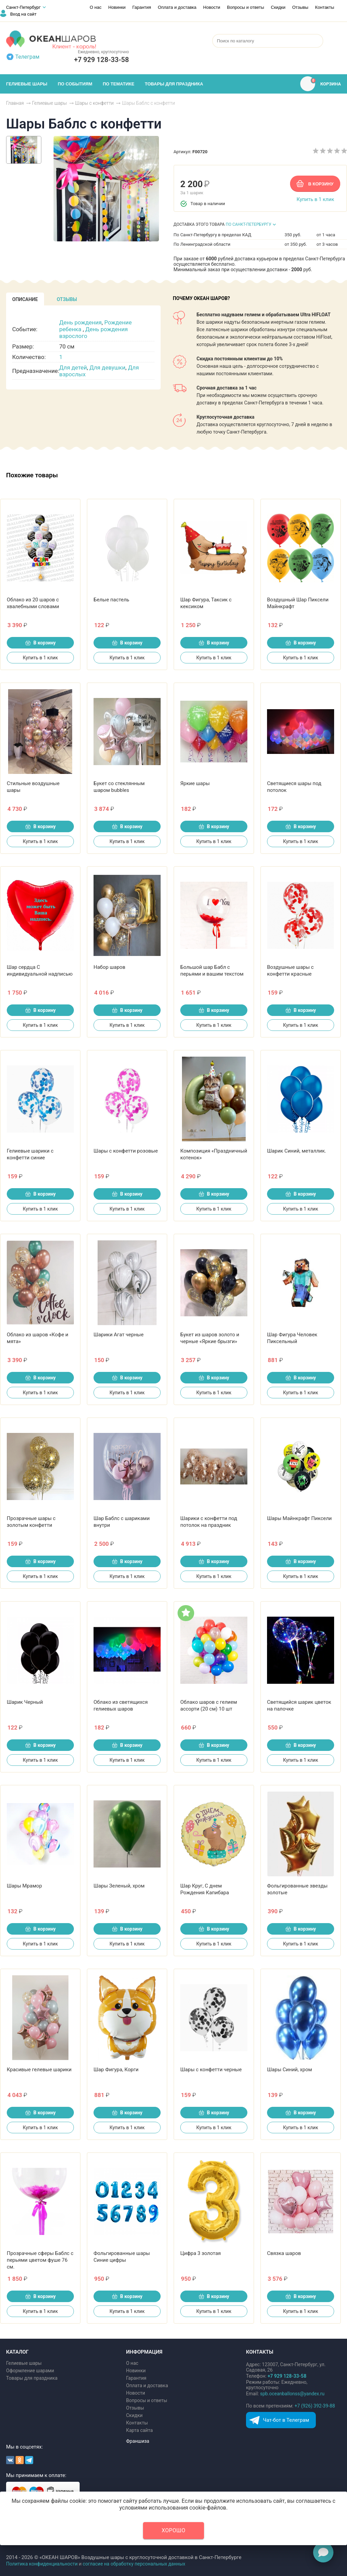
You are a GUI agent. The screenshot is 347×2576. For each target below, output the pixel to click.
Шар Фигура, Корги (116, 2069)
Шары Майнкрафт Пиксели (299, 1518)
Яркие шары (195, 783)
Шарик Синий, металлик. (296, 1151)
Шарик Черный (25, 1702)
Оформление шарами (30, 2370)
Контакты (324, 7)
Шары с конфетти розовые (126, 1151)
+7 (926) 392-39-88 (314, 2406)
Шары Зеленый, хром (119, 1886)
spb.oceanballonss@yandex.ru (292, 2393)
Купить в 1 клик (315, 199)
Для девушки (107, 367)
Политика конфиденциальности (42, 2564)
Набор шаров (109, 967)
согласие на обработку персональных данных (134, 2564)
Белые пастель (111, 600)
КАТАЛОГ (17, 2352)
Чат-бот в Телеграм (286, 2420)
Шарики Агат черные (119, 1335)
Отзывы (300, 7)
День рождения (80, 322)
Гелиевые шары (24, 2363)
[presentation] (25, 299)
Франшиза (137, 2441)
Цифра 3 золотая (200, 2253)
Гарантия (141, 7)
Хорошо (173, 2530)
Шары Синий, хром (289, 2069)
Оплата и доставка (177, 7)
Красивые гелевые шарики (39, 2069)
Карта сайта (139, 2430)
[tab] (25, 299)
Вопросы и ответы (245, 7)
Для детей (73, 367)
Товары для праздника (32, 2378)
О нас (96, 7)
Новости (211, 7)
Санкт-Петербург (23, 7)
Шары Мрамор (24, 1886)
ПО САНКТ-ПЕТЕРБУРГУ (248, 224)
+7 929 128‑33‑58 (101, 60)
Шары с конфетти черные (211, 2069)
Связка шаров (284, 2253)
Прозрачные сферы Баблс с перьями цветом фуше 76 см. (40, 2260)
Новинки (117, 7)
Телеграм (27, 57)
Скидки (278, 7)
